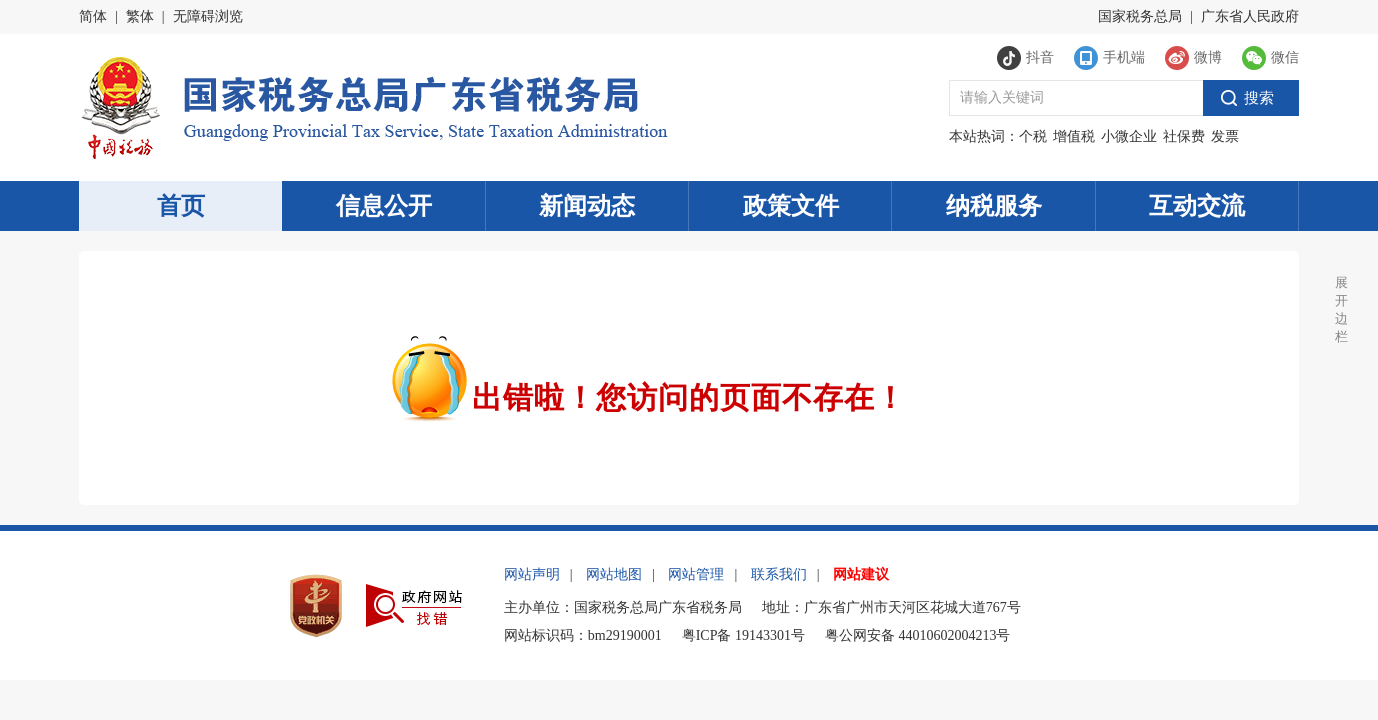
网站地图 (614, 574)
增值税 (1074, 136)
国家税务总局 (1140, 16)
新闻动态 (587, 206)
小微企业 (1129, 136)
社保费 (1184, 136)
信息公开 (384, 206)
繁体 (140, 16)
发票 (1225, 136)
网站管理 (696, 574)
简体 (93, 16)
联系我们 (779, 574)
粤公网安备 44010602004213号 (918, 635)
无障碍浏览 (208, 16)
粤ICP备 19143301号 (743, 635)
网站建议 (861, 574)
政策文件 (791, 206)
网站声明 (532, 574)
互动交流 (1197, 206)
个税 (1033, 136)
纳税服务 (994, 206)
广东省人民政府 (1250, 16)
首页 (181, 206)
